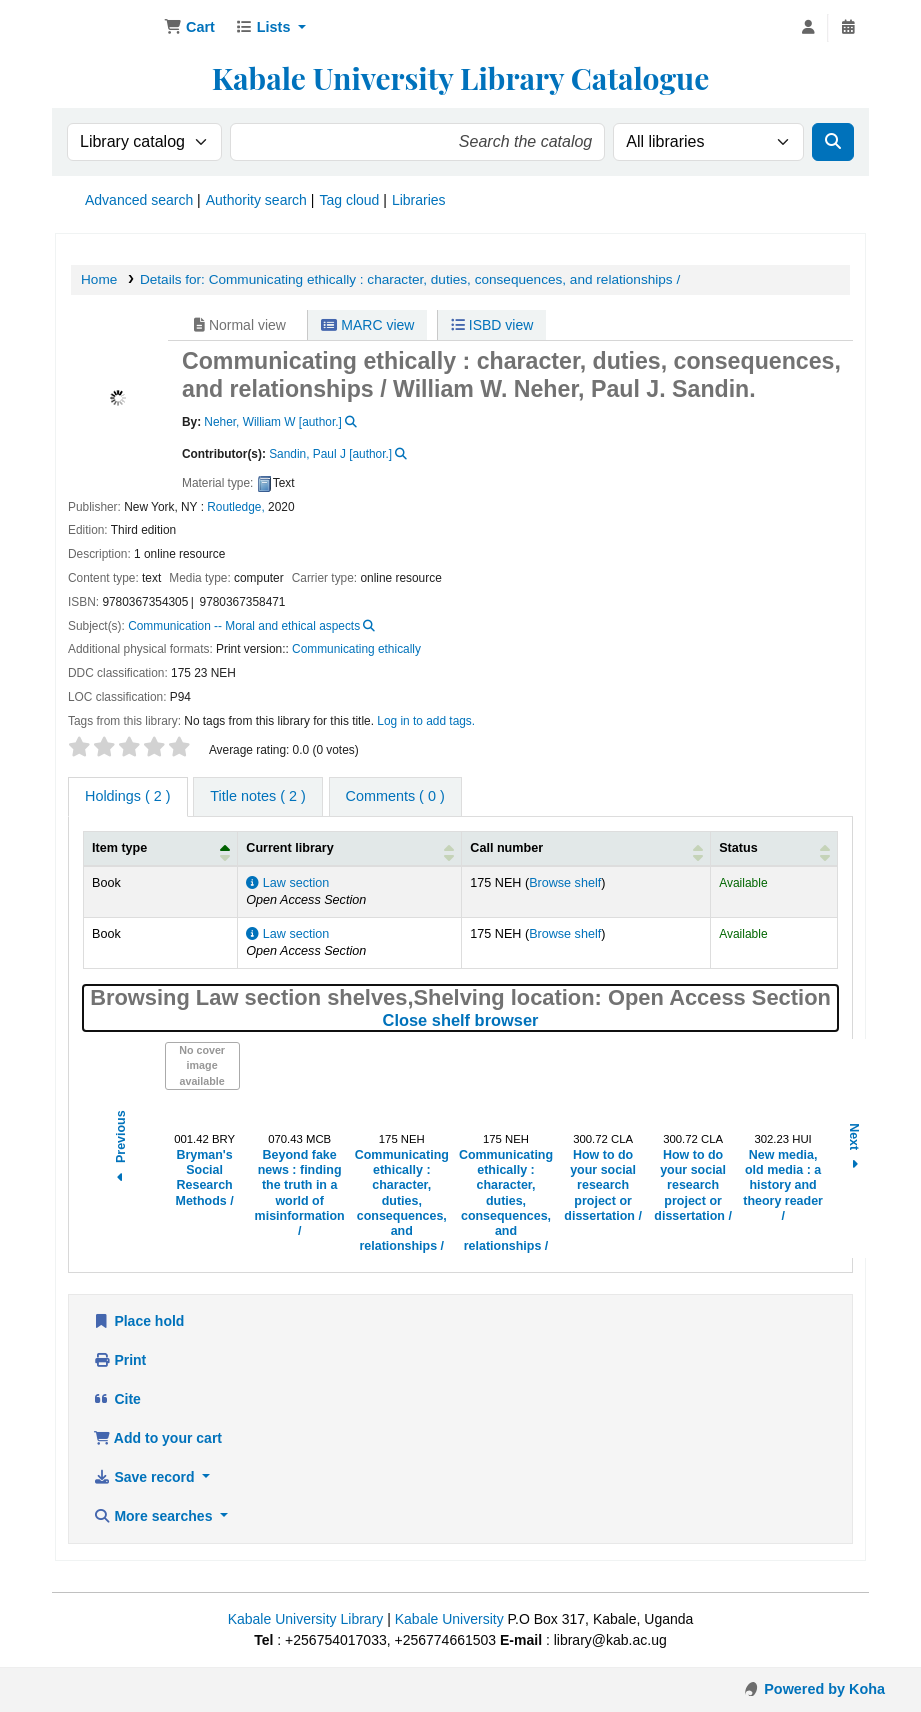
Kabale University (449, 1619)
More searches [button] (154, 1516)
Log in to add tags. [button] (426, 721)
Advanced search (139, 200)
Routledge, (236, 507)
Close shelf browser (544, 1020)
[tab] (257, 797)
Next (854, 1148)
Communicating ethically (356, 649)
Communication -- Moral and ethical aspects (244, 626)
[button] (189, 28)
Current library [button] (289, 848)
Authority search (256, 200)
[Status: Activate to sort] (774, 849)
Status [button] (738, 848)
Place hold (138, 1321)
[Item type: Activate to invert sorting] (161, 849)
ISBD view (492, 325)
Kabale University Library (306, 1619)
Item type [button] (119, 848)
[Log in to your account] (808, 28)
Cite (117, 1399)
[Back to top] (861, 1652)
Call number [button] (506, 848)
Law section (287, 883)
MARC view (367, 325)
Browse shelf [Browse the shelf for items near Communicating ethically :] (565, 883)
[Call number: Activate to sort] (586, 849)
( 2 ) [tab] (128, 796)
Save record (145, 1477)
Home (99, 279)
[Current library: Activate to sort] (350, 849)
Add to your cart (157, 1438)
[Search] (833, 142)
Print (119, 1360)
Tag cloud (349, 200)
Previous (121, 1148)
